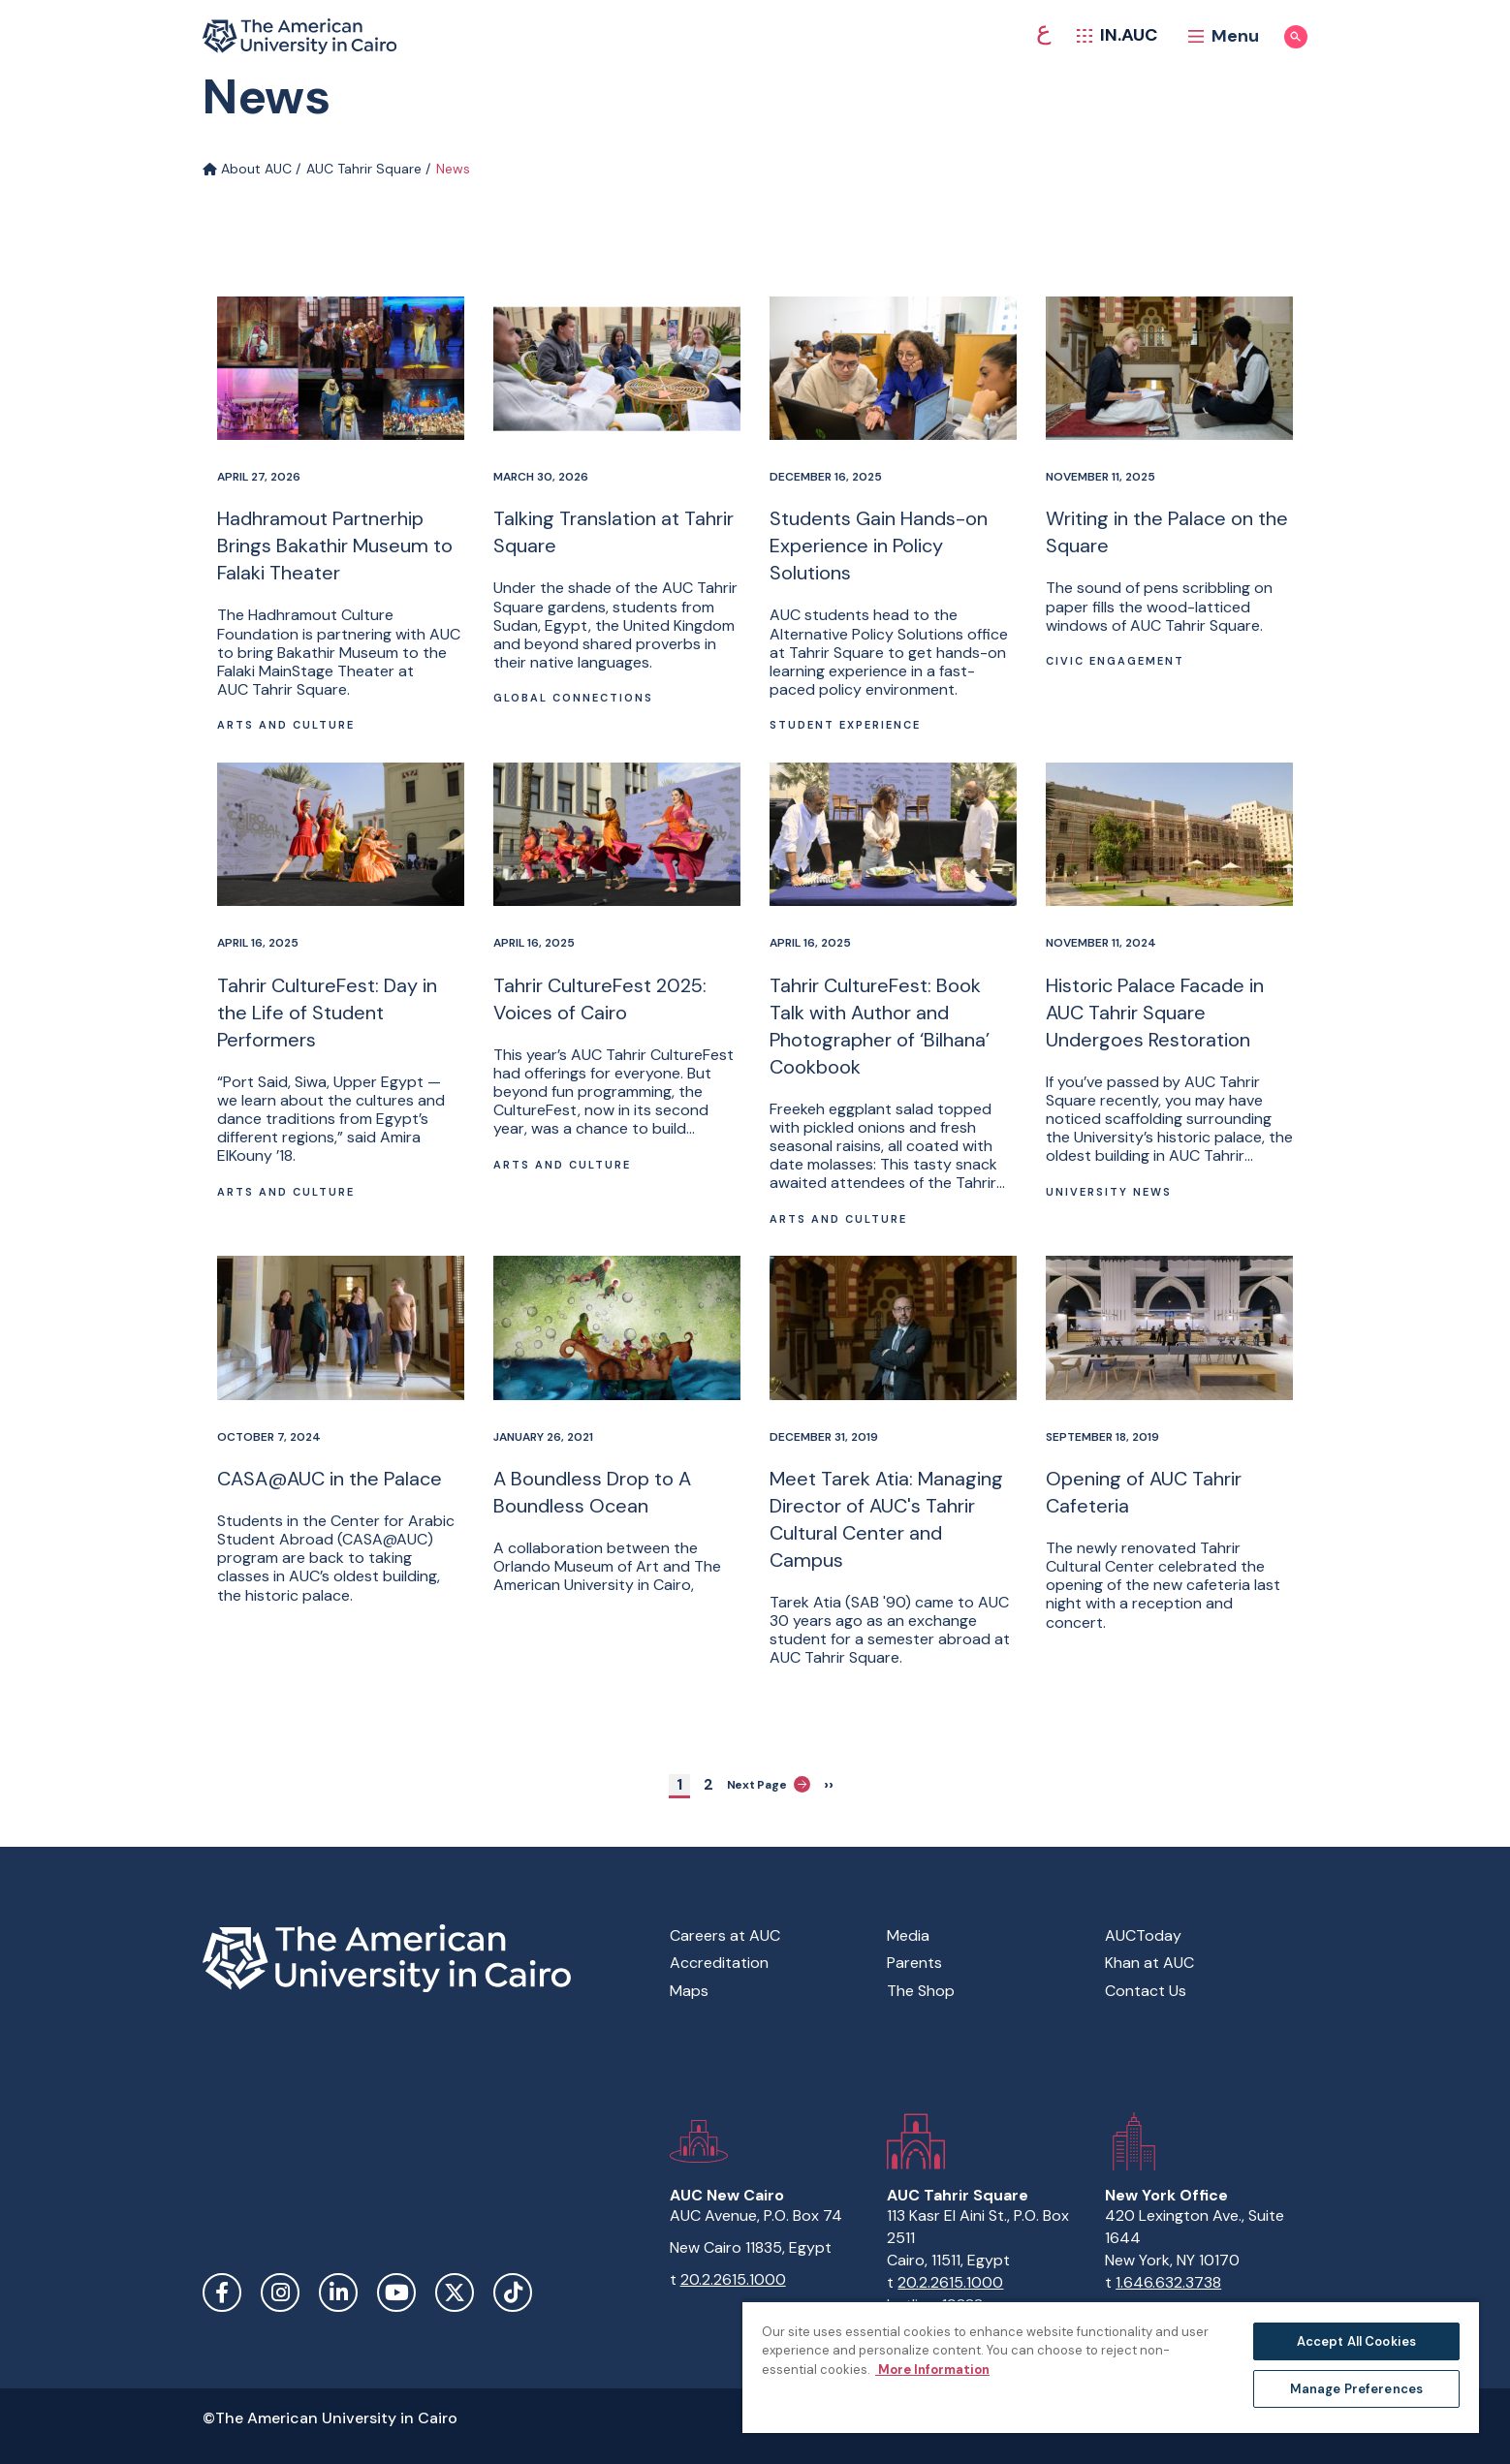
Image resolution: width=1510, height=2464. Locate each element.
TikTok (512, 2292)
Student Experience (845, 725)
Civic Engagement (1115, 661)
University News (1109, 1192)
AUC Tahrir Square (364, 168)
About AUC (247, 168)
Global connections (573, 697)
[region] (1110, 2366)
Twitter (454, 2292)
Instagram (280, 2292)
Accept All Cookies (1356, 2341)
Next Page (769, 1784)
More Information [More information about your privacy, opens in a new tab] (932, 2369)
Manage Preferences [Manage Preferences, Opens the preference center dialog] (1356, 2389)
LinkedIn (338, 2292)
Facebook (222, 2292)
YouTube (396, 2292)
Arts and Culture (286, 725)
